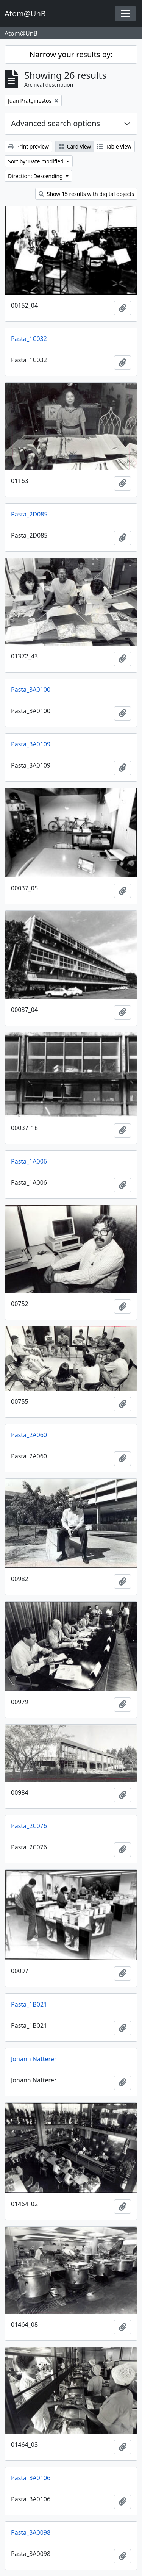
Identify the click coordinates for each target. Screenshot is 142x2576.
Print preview (28, 146)
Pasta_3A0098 (30, 2532)
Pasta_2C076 (29, 1826)
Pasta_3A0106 (30, 2478)
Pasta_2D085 (29, 514)
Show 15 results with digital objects (86, 193)
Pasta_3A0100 (30, 689)
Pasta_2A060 (29, 1435)
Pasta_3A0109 (30, 744)
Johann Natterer (33, 2059)
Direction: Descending (36, 176)
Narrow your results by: (71, 54)
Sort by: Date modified (36, 161)
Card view (75, 146)
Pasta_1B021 (29, 2004)
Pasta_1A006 (29, 1161)
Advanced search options (55, 123)
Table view (114, 146)
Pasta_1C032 (29, 339)
